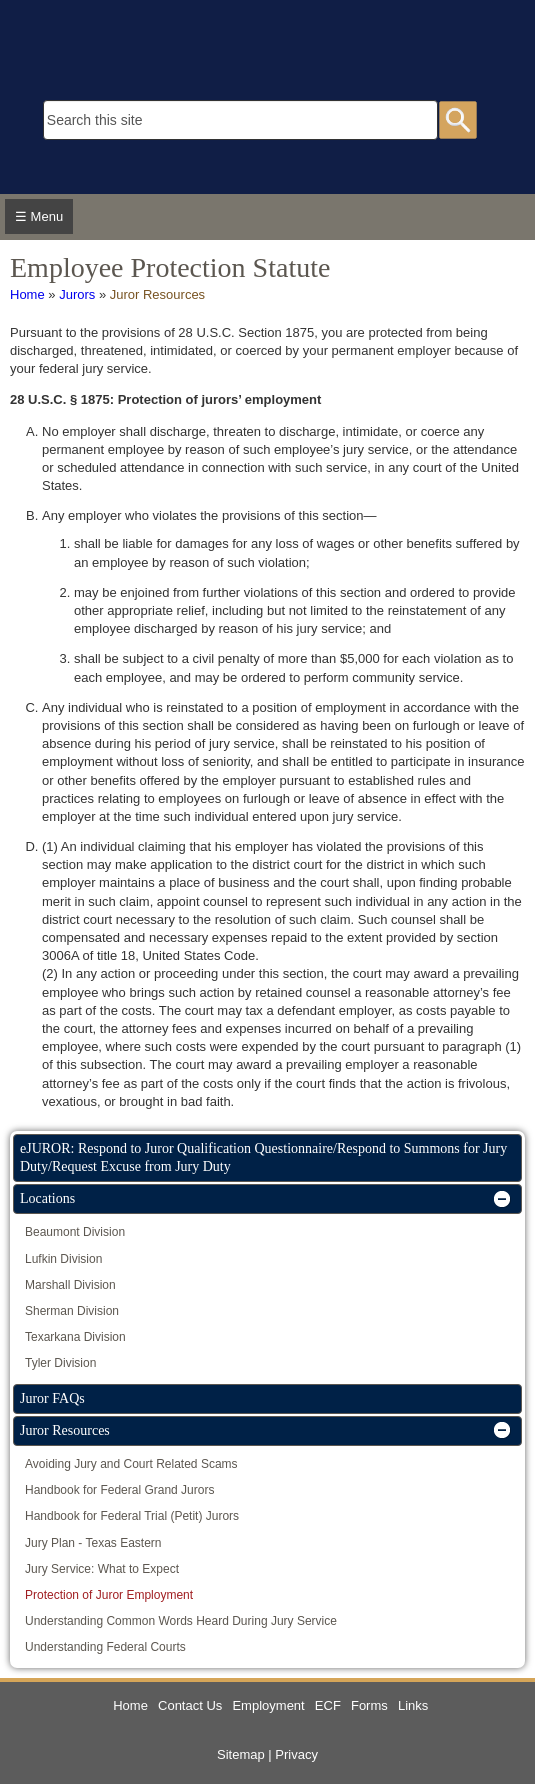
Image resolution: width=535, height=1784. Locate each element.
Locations (47, 1198)
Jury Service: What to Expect (102, 1569)
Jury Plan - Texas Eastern (93, 1543)
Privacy (296, 1754)
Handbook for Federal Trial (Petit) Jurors (132, 1516)
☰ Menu (39, 216)
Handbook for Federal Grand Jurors (119, 1490)
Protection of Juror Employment (109, 1595)
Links (413, 1705)
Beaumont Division (75, 1232)
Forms (369, 1705)
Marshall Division (70, 1285)
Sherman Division (72, 1311)
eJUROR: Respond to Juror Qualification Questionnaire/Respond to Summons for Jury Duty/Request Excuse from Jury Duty (263, 1157)
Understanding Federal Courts (105, 1647)
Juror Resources (157, 294)
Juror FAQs (52, 1398)
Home (27, 294)
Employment (268, 1705)
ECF (328, 1705)
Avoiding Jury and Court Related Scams (131, 1464)
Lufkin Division (63, 1259)
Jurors (77, 294)
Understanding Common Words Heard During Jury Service (181, 1621)
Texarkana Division (75, 1337)
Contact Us (190, 1705)
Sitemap (241, 1754)
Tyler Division (60, 1363)
